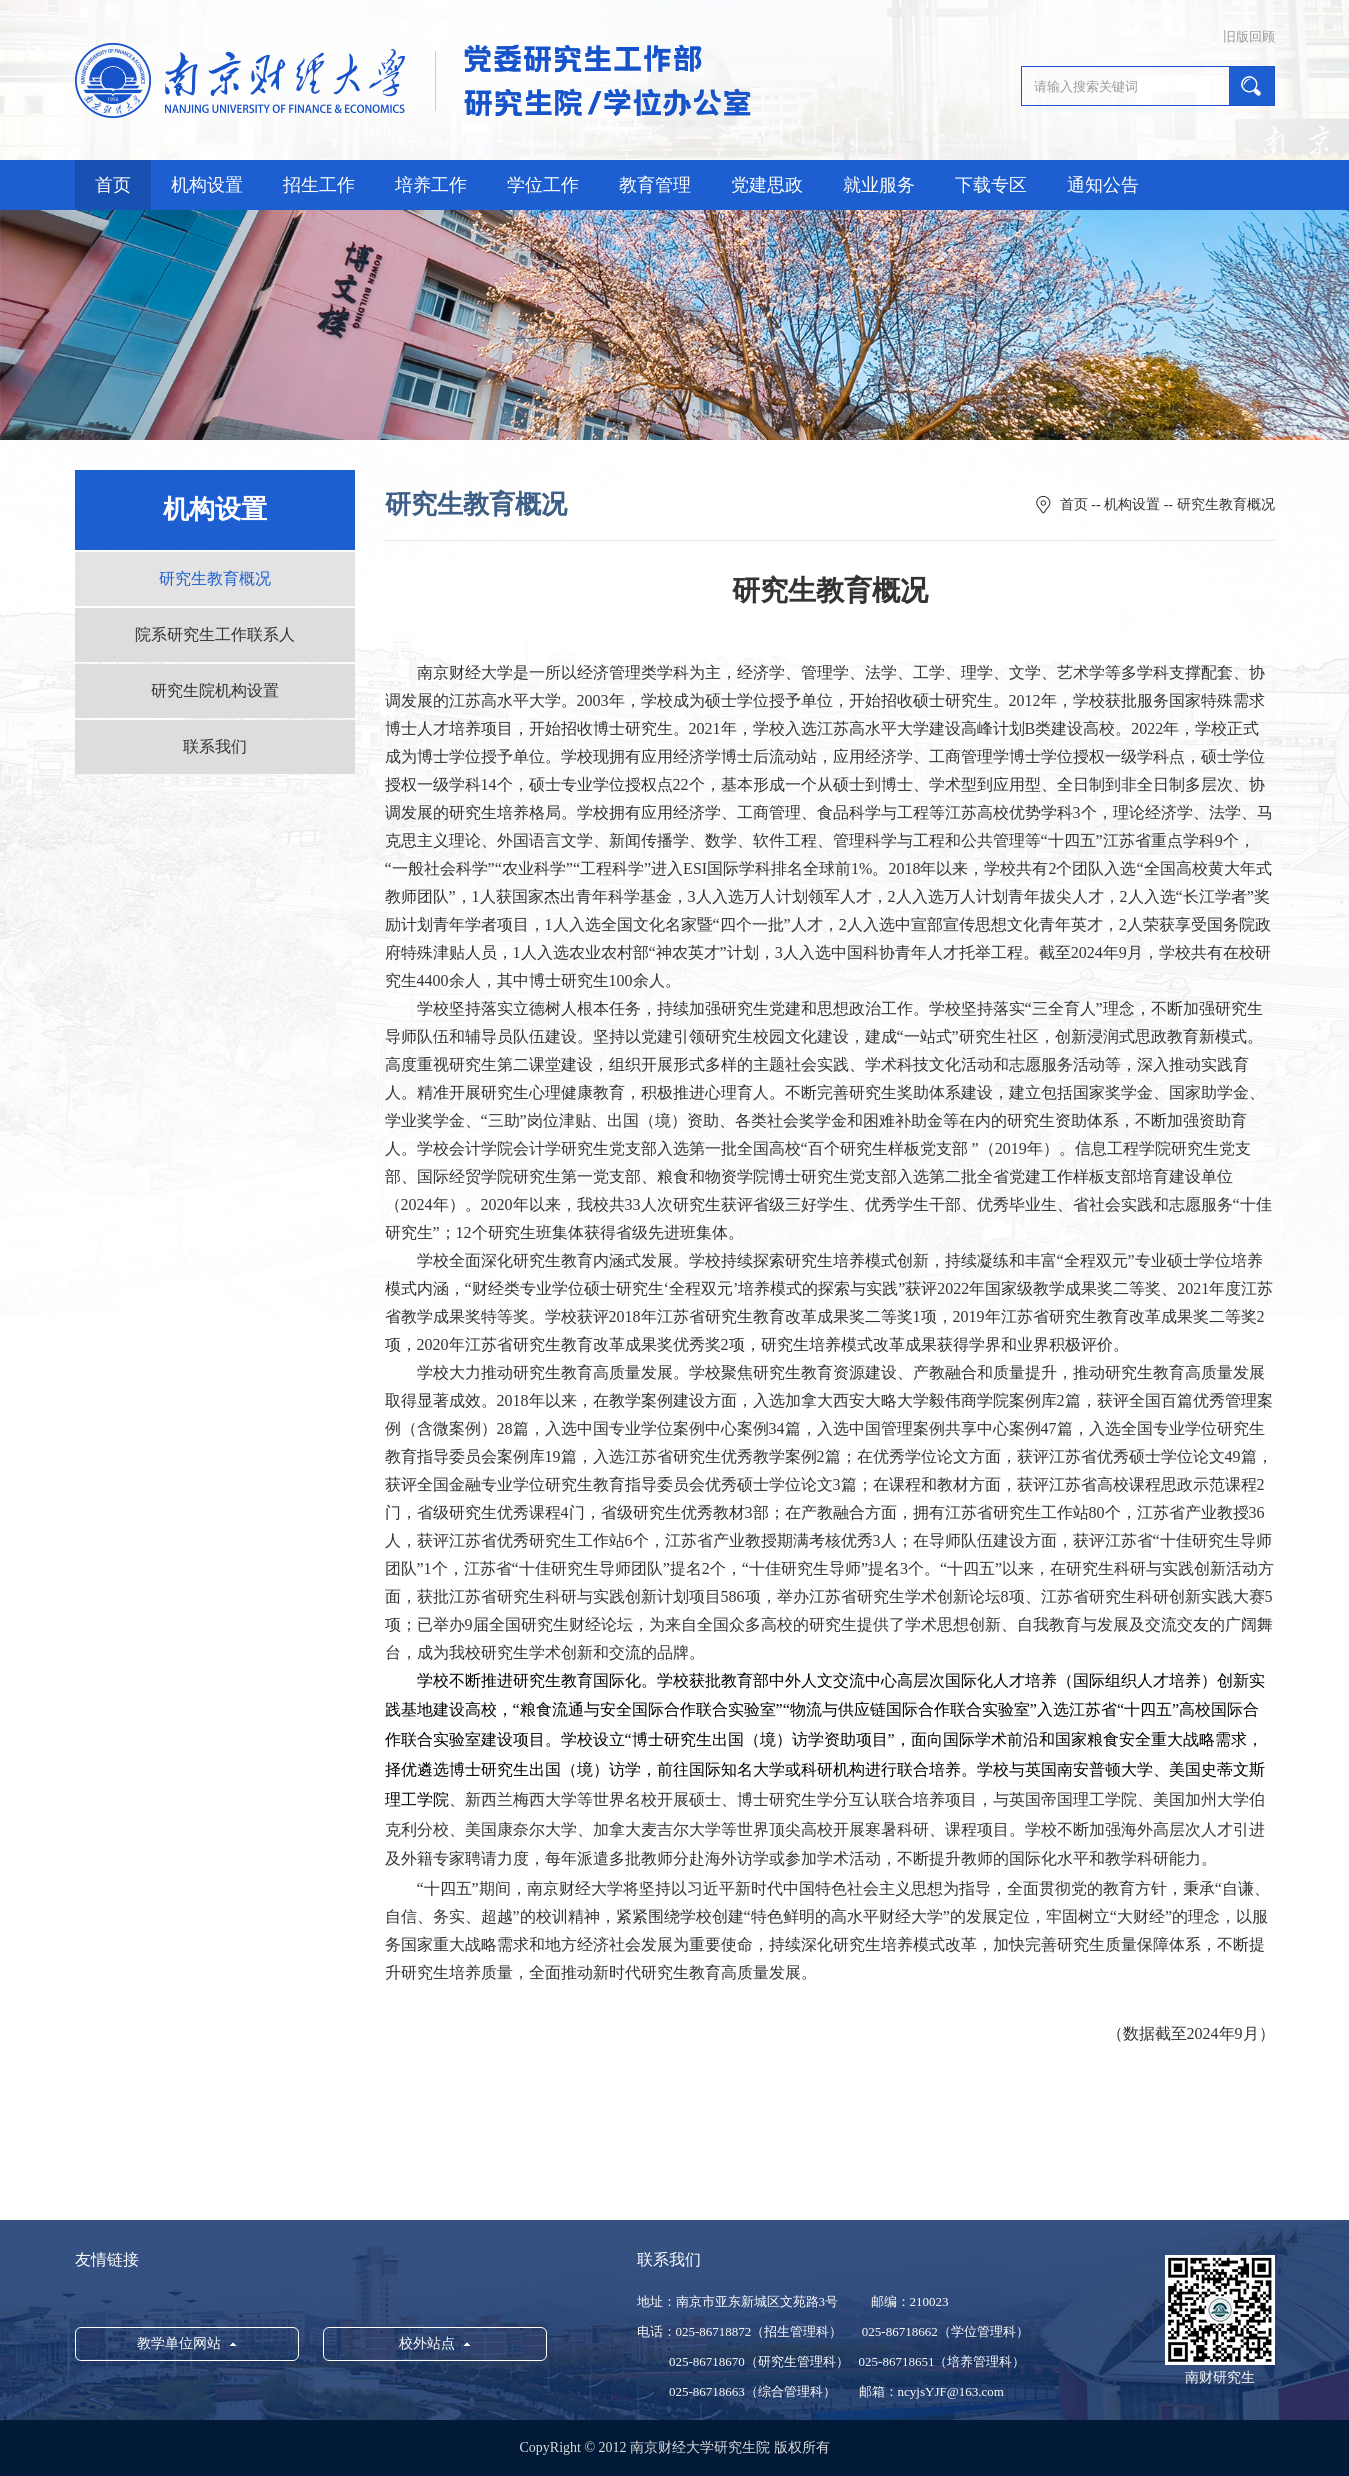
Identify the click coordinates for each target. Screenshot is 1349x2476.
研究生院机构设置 (215, 690)
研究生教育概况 (215, 578)
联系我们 (215, 746)
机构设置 (207, 185)
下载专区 (991, 185)
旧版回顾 (1249, 36)
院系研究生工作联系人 (215, 634)
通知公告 (1103, 185)
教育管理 (655, 185)
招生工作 (319, 185)
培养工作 (431, 185)
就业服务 (879, 185)
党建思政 (767, 185)
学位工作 (543, 185)
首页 (113, 185)
